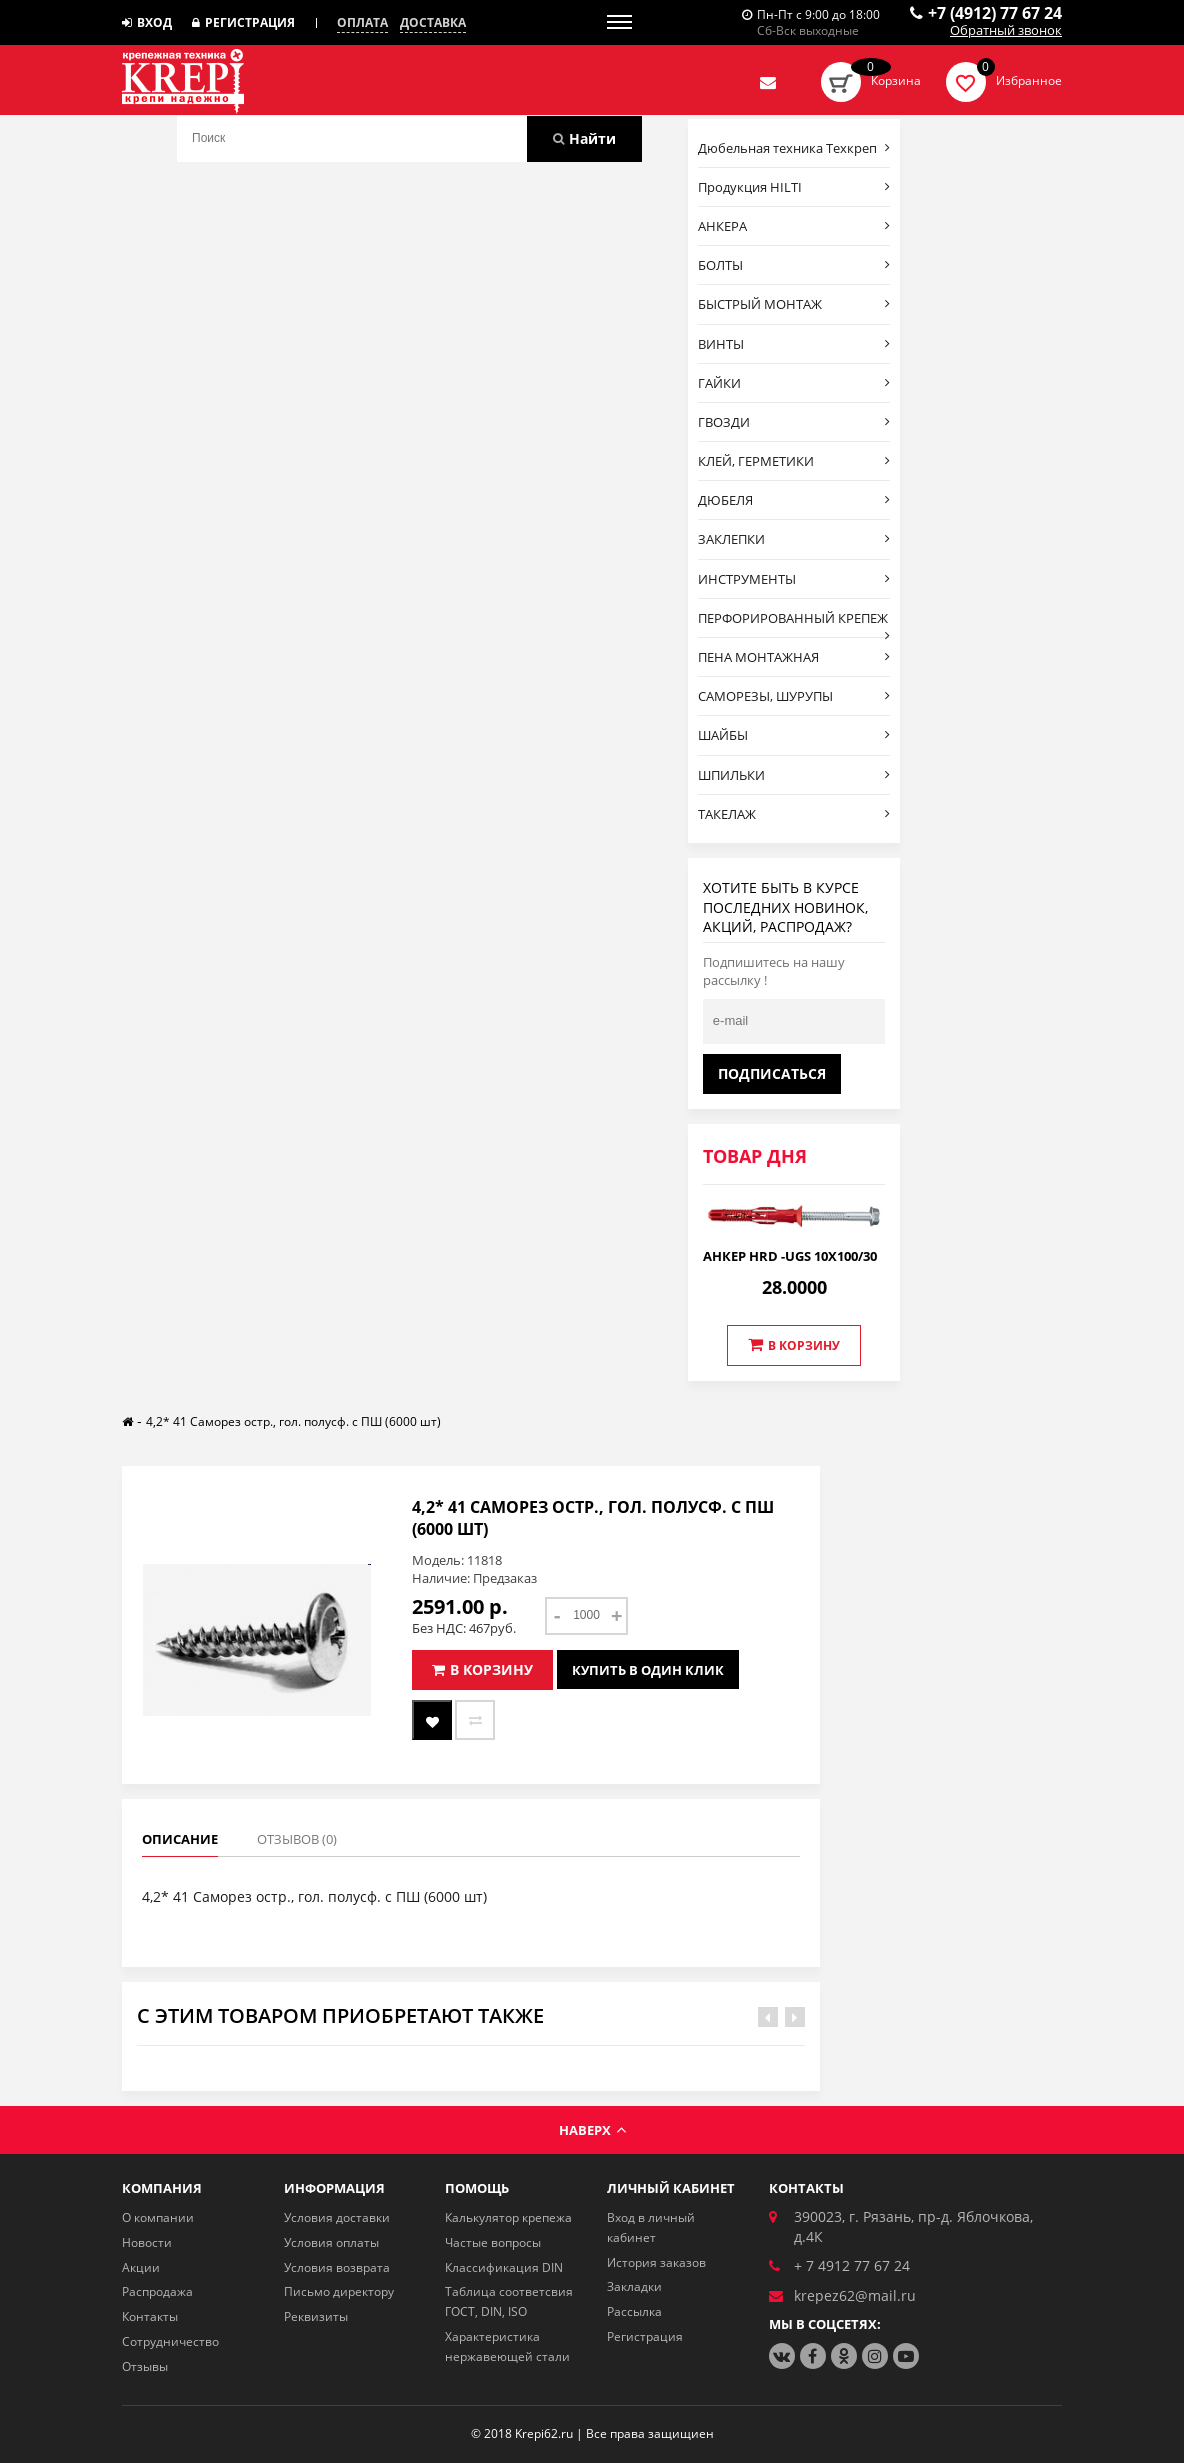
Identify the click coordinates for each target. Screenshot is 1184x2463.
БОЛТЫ (794, 265)
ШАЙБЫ (794, 735)
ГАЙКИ (794, 383)
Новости (147, 2242)
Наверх (592, 2130)
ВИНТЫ (794, 344)
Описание (180, 1839)
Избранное (1029, 80)
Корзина (896, 80)
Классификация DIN (504, 2267)
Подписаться (772, 1073)
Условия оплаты (331, 2242)
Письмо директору (339, 2291)
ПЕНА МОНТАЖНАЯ (794, 657)
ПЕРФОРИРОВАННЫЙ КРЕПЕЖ (794, 623)
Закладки (634, 2286)
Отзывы (145, 2366)
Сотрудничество (170, 2341)
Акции (141, 2267)
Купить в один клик (648, 1670)
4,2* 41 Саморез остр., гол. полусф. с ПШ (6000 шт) (293, 1421)
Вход (147, 22)
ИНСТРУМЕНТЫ (794, 579)
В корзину (794, 1345)
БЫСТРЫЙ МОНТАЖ (794, 304)
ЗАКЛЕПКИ (794, 539)
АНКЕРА (794, 226)
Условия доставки (337, 2217)
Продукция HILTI (794, 187)
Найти (584, 138)
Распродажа (157, 2291)
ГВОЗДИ (794, 422)
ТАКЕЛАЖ (794, 814)
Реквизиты (316, 2316)
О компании (158, 2217)
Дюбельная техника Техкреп (794, 148)
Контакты (150, 2316)
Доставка (433, 23)
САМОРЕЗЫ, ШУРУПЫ (794, 696)
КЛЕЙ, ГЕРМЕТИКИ (794, 461)
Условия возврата (337, 2267)
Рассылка (634, 2311)
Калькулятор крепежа (508, 2217)
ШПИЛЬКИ (794, 775)
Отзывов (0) (297, 1839)
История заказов (656, 2262)
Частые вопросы (493, 2242)
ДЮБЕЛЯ (794, 500)
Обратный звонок (1006, 31)
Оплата (362, 23)
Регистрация (243, 22)
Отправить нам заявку (768, 82)
